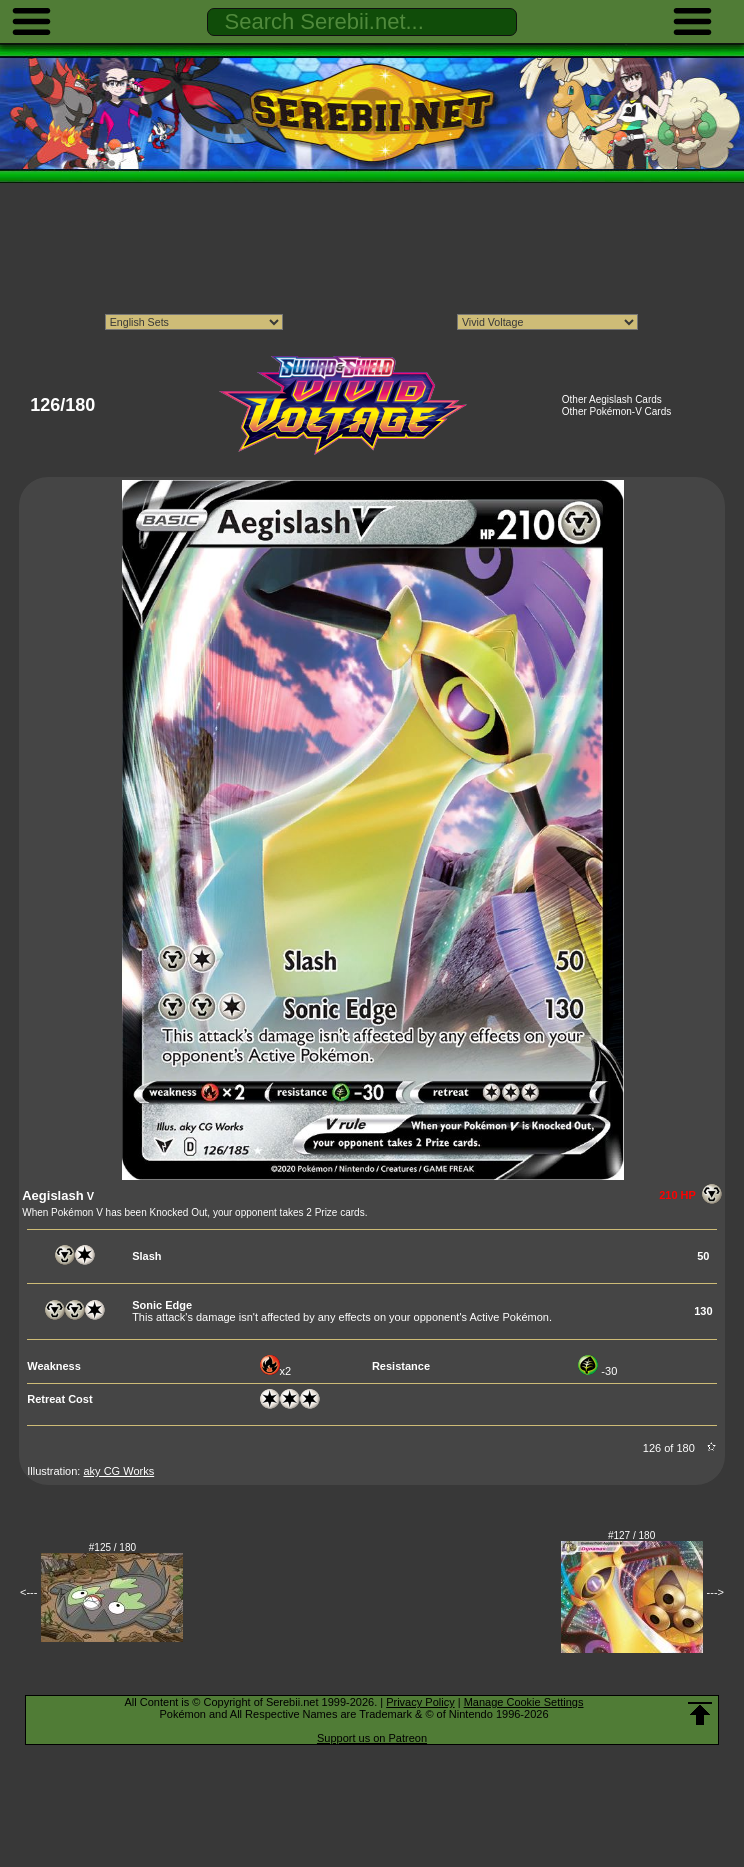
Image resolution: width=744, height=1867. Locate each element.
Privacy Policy (420, 1702)
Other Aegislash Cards (612, 399)
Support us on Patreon (372, 1738)
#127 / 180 (631, 1535)
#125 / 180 (112, 1547)
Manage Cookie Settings (524, 1702)
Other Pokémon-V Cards (617, 411)
